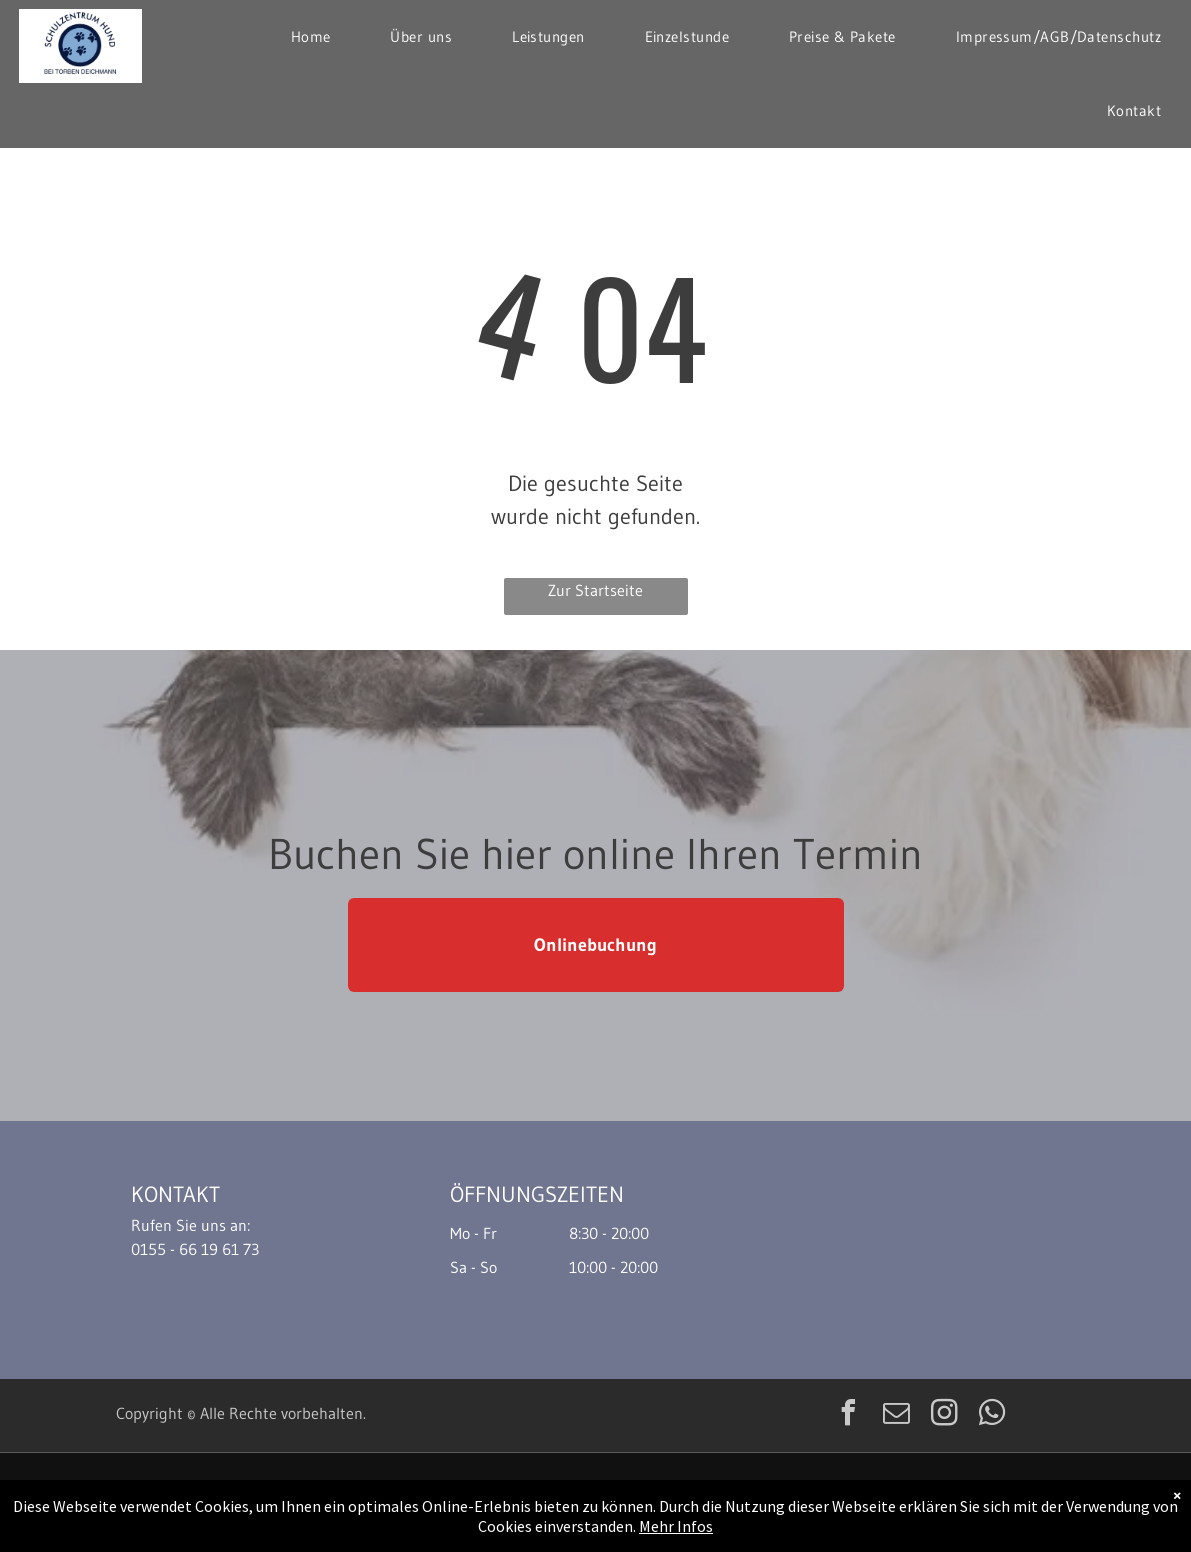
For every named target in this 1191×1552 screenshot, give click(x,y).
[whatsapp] (993, 1415)
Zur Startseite (595, 590)
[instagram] (945, 1415)
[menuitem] (311, 37)
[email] (897, 1415)
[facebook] (849, 1415)
